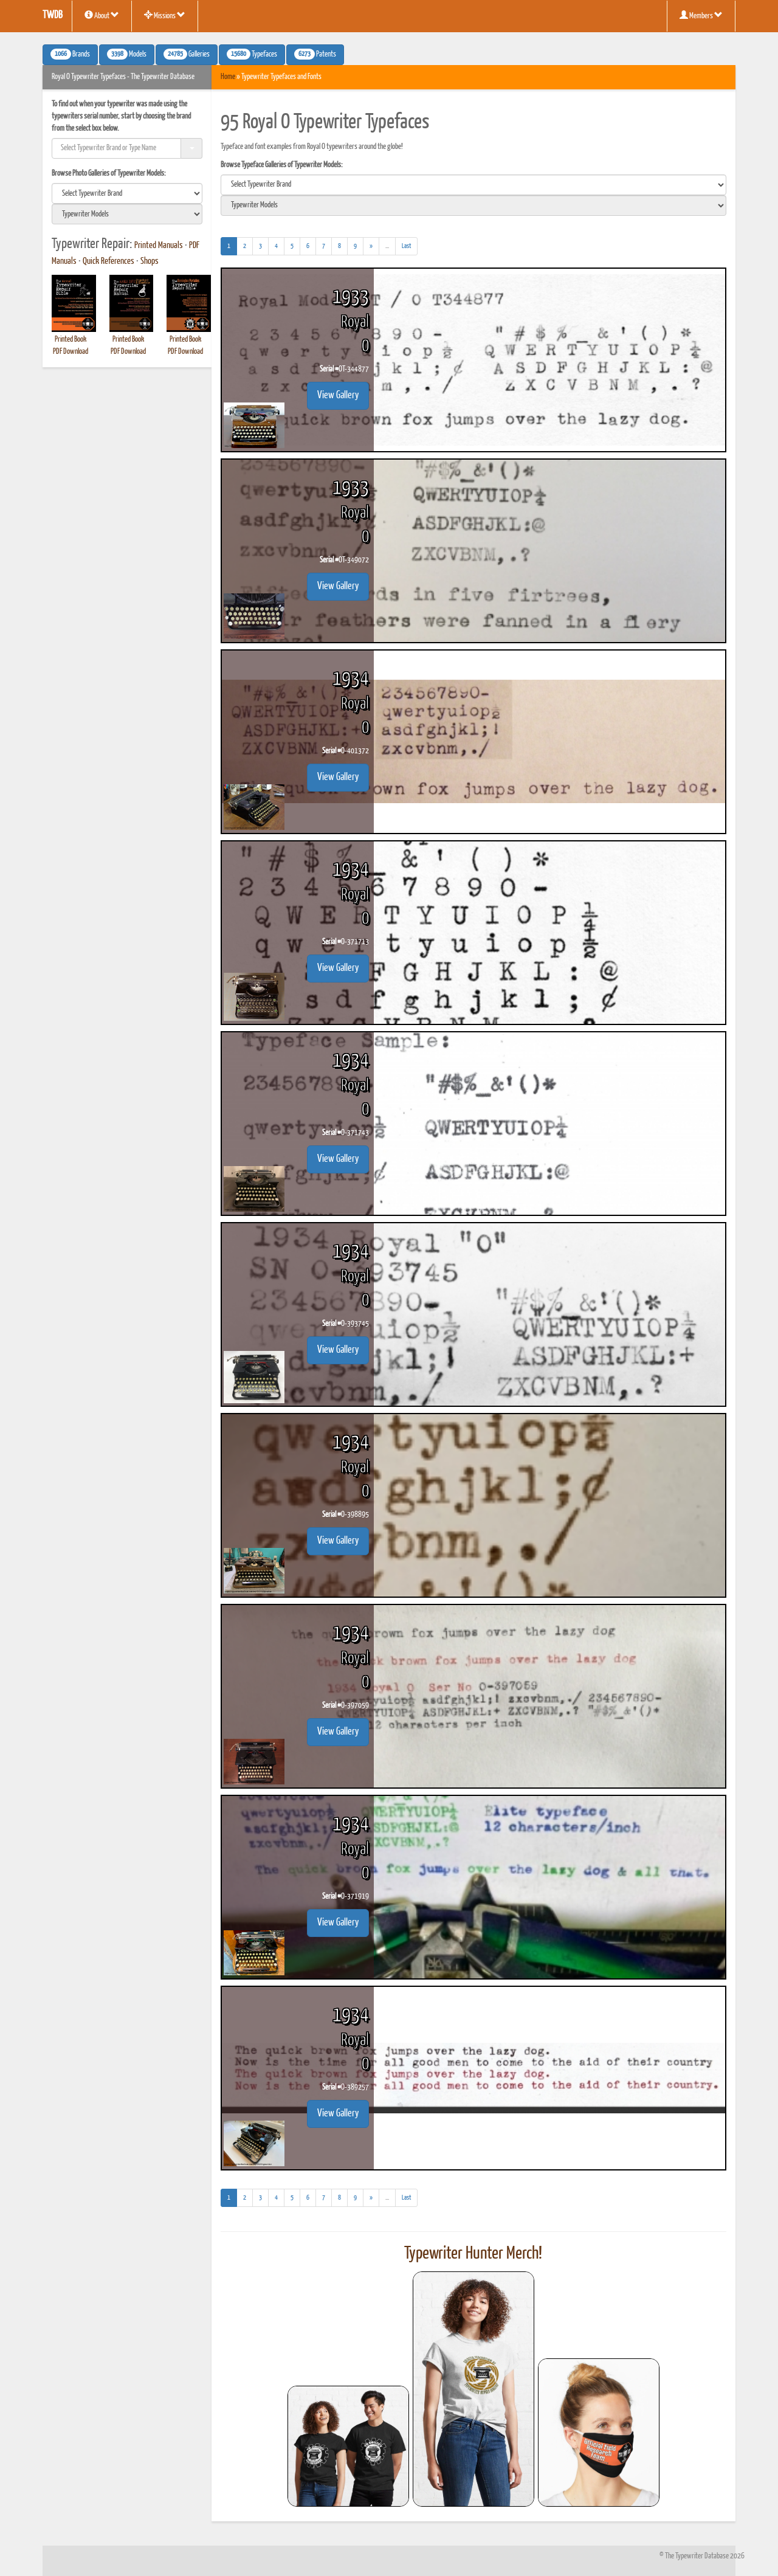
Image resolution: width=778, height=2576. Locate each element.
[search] (127, 193)
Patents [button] (315, 54)
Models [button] (126, 54)
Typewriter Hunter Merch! (473, 2253)
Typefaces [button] (252, 54)
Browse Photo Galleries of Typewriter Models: (109, 174)
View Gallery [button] (338, 395)
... (390, 247)
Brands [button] (70, 54)
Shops (149, 261)
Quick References (108, 261)
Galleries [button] (187, 54)
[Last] (406, 246)
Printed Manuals (158, 245)
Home (228, 77)
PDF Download (70, 352)
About (101, 15)
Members (701, 15)
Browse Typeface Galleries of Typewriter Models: (282, 165)
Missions (164, 15)
